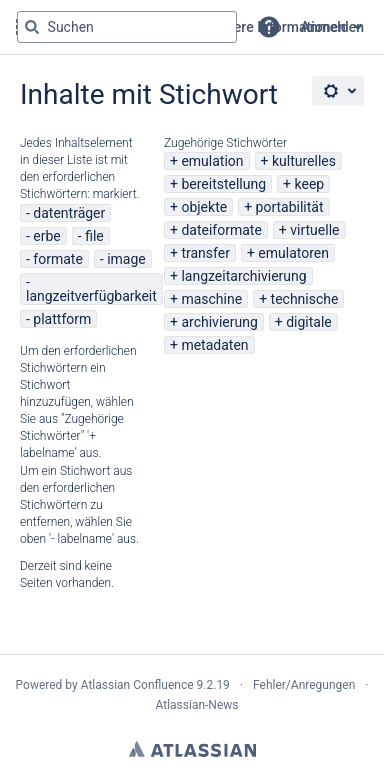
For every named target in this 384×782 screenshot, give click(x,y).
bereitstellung (223, 184)
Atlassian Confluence (137, 685)
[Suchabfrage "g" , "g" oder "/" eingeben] (127, 27)
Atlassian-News (196, 705)
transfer (205, 253)
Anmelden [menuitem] (332, 27)
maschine (211, 299)
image (126, 259)
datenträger (69, 213)
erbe (46, 236)
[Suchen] (32, 27)
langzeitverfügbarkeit (91, 296)
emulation (212, 161)
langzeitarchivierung (243, 276)
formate (58, 259)
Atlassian (192, 749)
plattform (62, 319)
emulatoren (293, 253)
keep (310, 184)
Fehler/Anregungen (304, 685)
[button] (269, 27)
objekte (204, 207)
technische (305, 299)
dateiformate (221, 230)
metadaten (214, 345)
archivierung (219, 322)
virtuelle (314, 230)
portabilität (290, 207)
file (94, 236)
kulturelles (304, 161)
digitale (309, 322)
